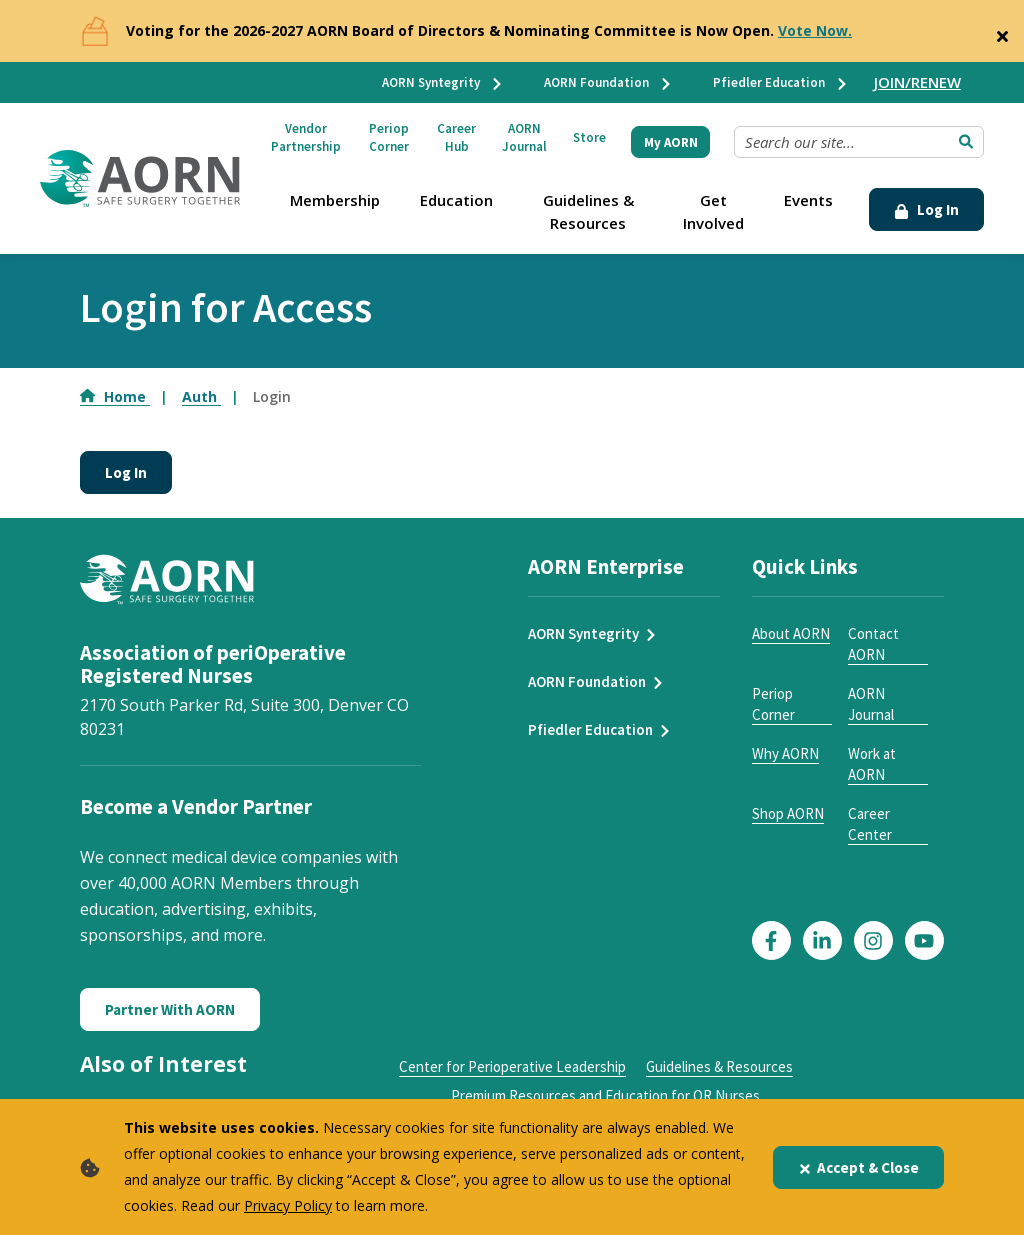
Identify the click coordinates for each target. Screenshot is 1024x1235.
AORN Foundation (608, 82)
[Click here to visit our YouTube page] (924, 940)
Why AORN (785, 753)
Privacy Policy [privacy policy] (288, 1205)
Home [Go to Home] (115, 396)
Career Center (870, 824)
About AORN (791, 633)
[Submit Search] (966, 142)
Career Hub (456, 137)
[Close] (1002, 32)
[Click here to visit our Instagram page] (873, 940)
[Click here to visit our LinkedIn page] (822, 940)
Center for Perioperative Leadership (512, 1066)
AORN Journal (524, 137)
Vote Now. (815, 30)
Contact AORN (873, 644)
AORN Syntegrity (443, 82)
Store (589, 137)
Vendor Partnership (306, 137)
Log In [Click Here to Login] (926, 209)
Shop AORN (788, 813)
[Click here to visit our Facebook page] (771, 940)
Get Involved (713, 211)
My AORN (671, 142)
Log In (126, 472)
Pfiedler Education (781, 82)
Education (456, 200)
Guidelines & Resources (588, 211)
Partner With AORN (170, 1009)
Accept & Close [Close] (858, 1167)
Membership (335, 200)
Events (808, 200)
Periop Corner (389, 137)
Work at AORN (872, 764)
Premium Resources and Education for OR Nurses (605, 1095)
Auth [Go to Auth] (201, 396)
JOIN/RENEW (917, 82)
